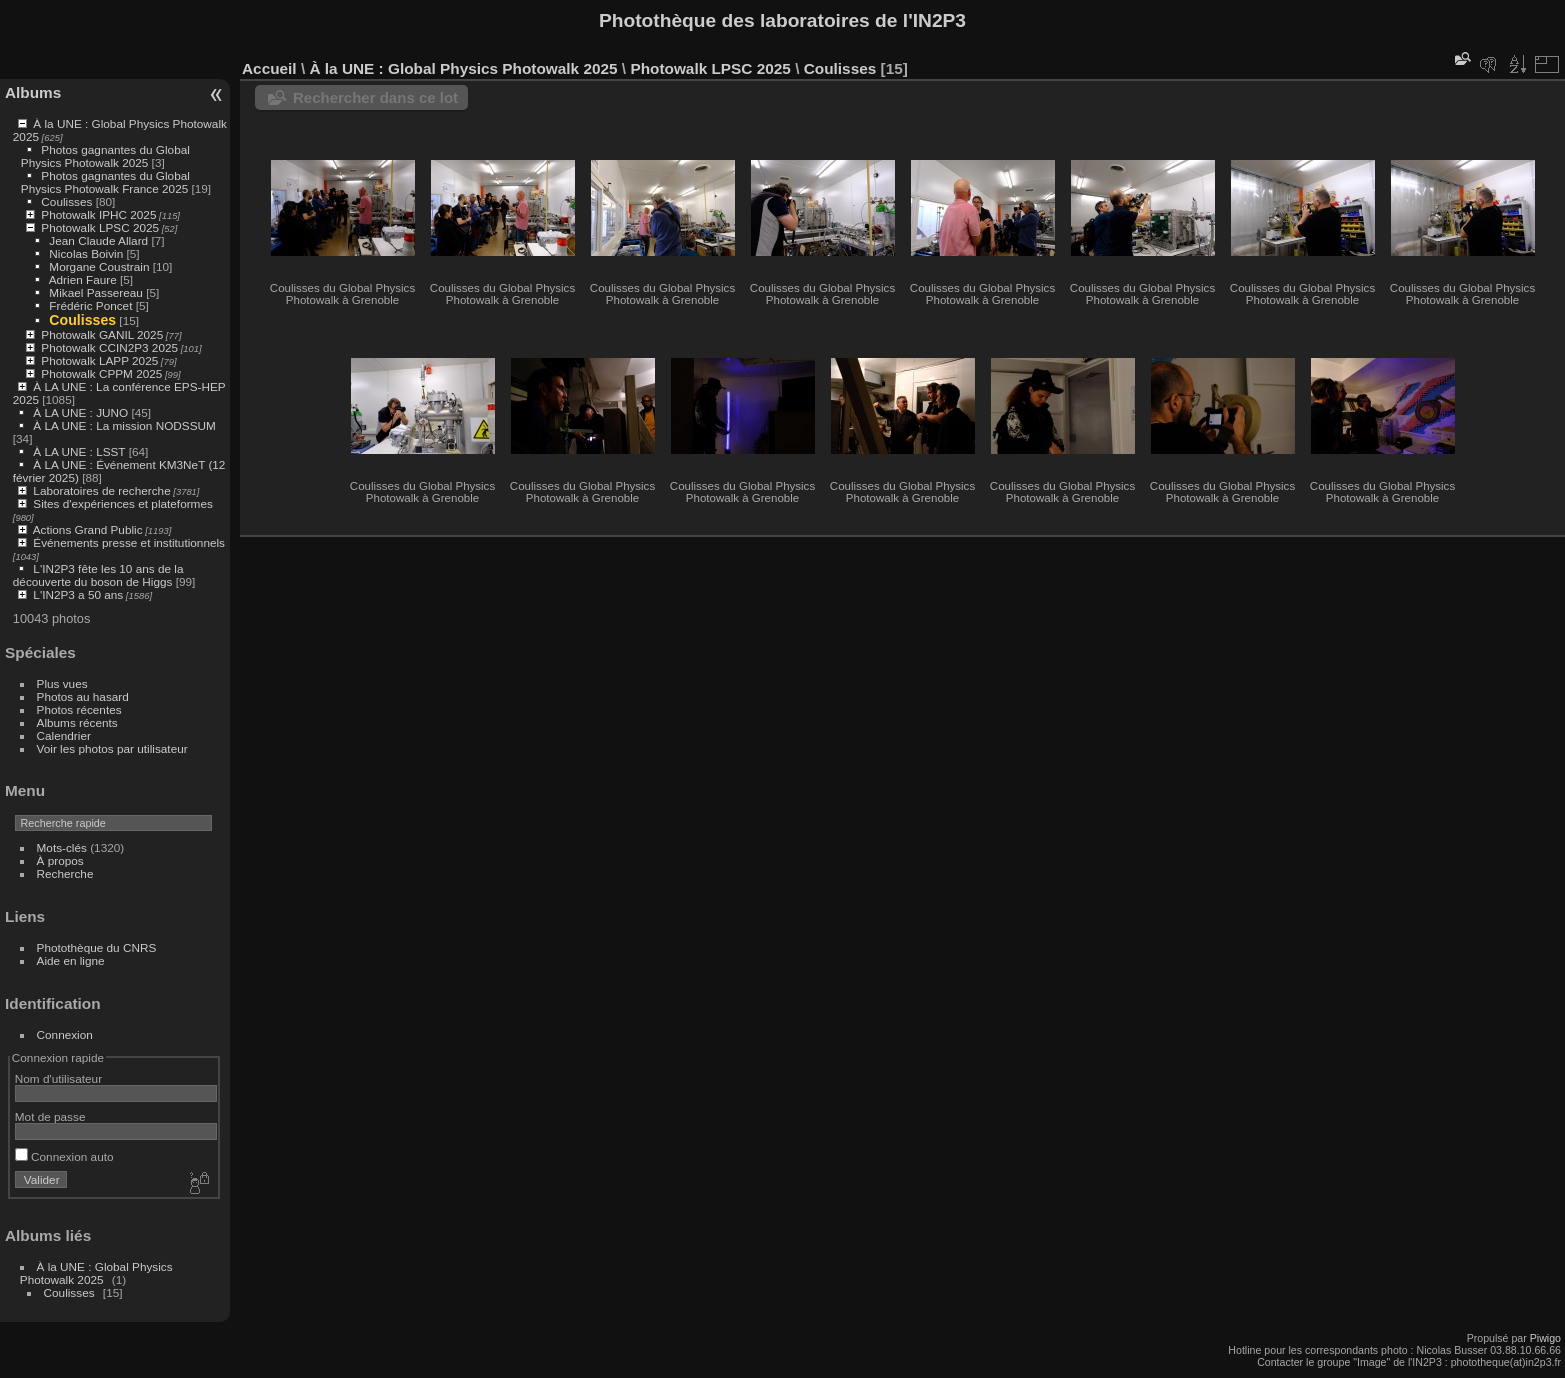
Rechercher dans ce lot (375, 97)
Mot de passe (50, 1116)
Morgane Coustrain (99, 266)
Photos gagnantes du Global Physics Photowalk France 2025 (105, 182)
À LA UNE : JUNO (82, 412)
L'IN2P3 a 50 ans (78, 594)
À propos (60, 860)
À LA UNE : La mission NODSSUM (124, 425)
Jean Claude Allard (98, 240)
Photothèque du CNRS (97, 947)
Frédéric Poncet (90, 305)
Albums (33, 92)
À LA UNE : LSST (79, 451)
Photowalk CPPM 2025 (101, 373)
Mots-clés (62, 847)
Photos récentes (79, 709)
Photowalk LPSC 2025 (100, 227)
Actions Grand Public (88, 529)
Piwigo (1545, 1338)
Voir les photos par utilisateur (112, 748)
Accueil (269, 68)
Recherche (65, 873)
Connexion (65, 1034)
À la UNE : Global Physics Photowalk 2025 (96, 1273)
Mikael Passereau (96, 292)
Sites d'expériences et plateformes (122, 503)
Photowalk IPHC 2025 (98, 214)
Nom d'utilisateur (58, 1078)
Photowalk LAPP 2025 (99, 360)
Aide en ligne (71, 960)
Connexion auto (64, 1156)
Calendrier (64, 735)
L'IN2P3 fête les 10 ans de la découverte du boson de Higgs (98, 575)
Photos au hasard (83, 696)
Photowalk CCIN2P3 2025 (109, 347)
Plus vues (62, 683)
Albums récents (77, 722)
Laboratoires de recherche (101, 490)
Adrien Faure (83, 279)
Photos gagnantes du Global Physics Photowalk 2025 (105, 156)
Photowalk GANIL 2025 (102, 334)
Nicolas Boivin (86, 253)
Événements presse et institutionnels (129, 542)
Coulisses (66, 201)
